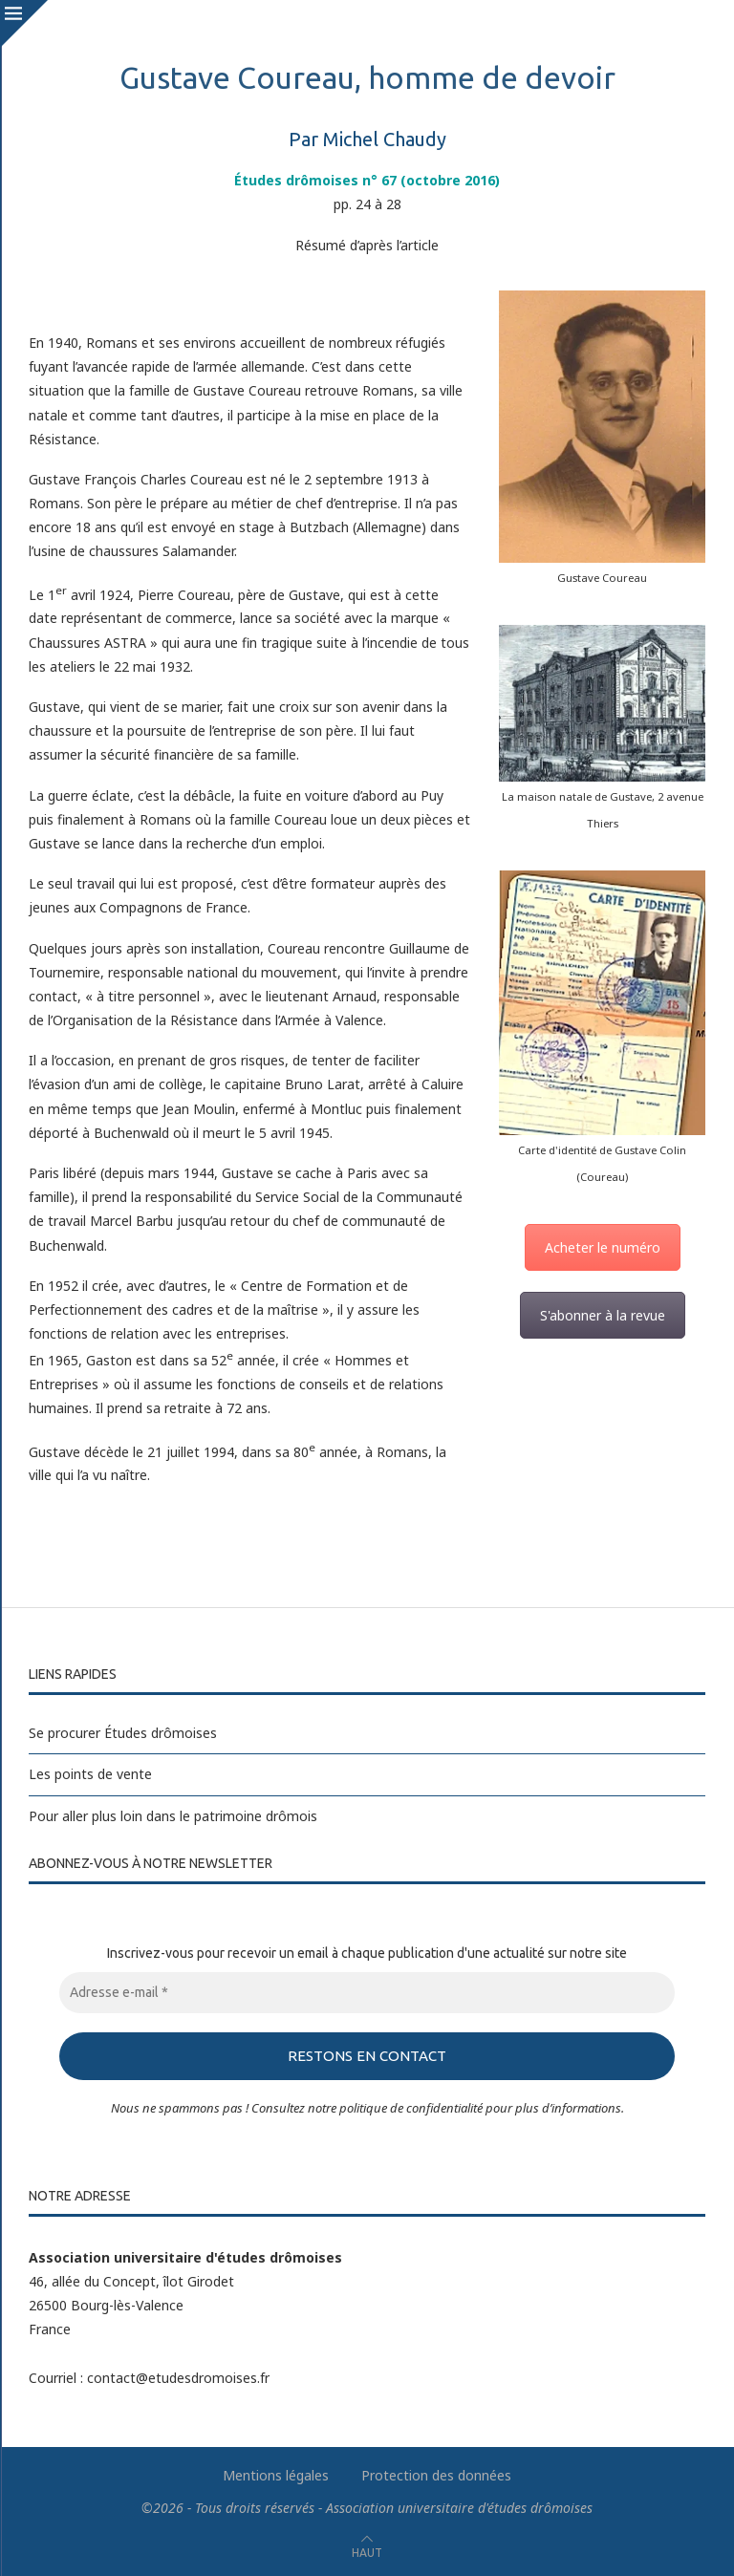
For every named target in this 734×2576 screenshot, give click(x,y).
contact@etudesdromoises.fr (178, 2377)
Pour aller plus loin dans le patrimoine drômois (173, 1816)
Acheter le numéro (602, 1247)
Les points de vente (90, 1774)
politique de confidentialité (411, 2106)
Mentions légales (276, 2474)
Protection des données (436, 2474)
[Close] (24, 24)
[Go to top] (367, 2551)
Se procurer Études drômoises (123, 1733)
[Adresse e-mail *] (367, 1992)
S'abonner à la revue (602, 1315)
